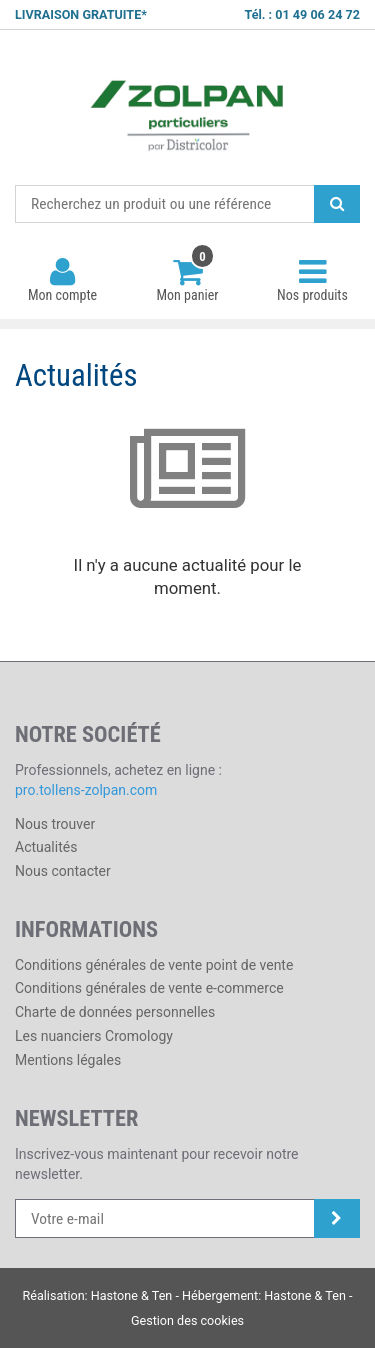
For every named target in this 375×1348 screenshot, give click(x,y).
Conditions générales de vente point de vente (154, 965)
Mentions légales (68, 1060)
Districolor (187, 108)
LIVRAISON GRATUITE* (81, 14)
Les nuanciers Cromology (94, 1036)
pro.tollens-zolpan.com (86, 790)
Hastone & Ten (132, 1295)
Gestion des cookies (187, 1320)
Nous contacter (63, 871)
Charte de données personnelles (115, 1012)
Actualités (46, 847)
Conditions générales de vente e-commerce (149, 988)
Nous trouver (55, 824)
